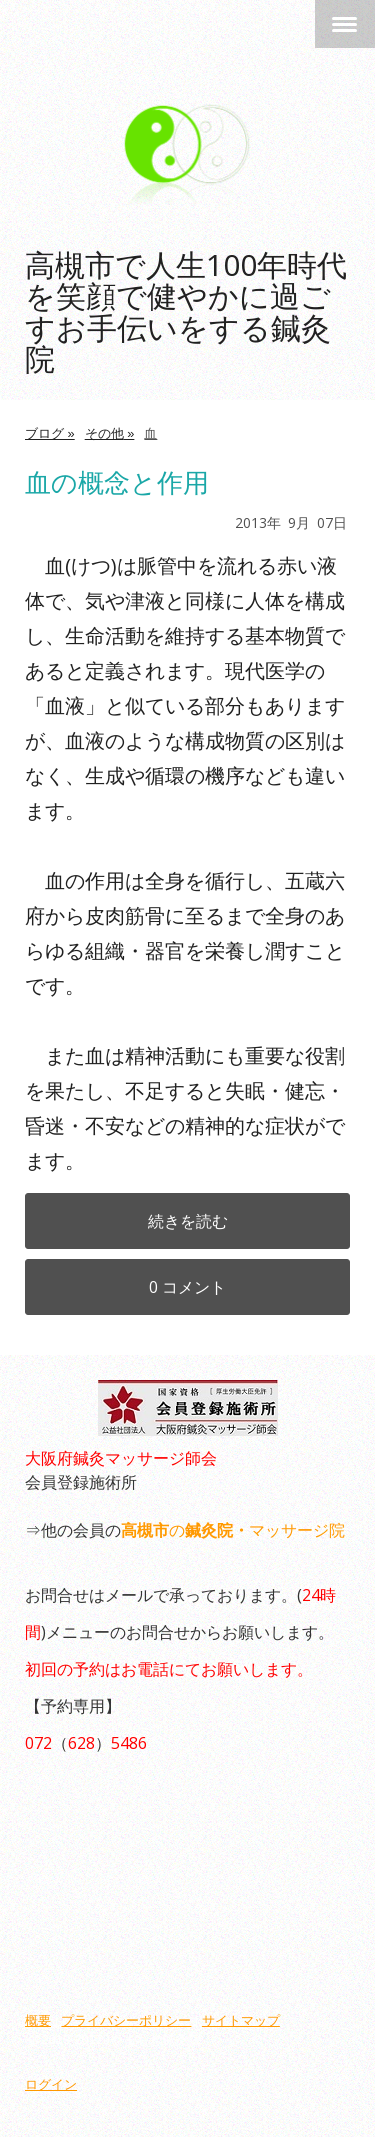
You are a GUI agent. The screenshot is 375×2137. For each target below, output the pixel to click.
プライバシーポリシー (126, 2020)
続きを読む (188, 1221)
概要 (38, 2020)
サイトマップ (241, 2020)
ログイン (51, 2084)
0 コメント (187, 1287)
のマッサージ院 (233, 1530)
